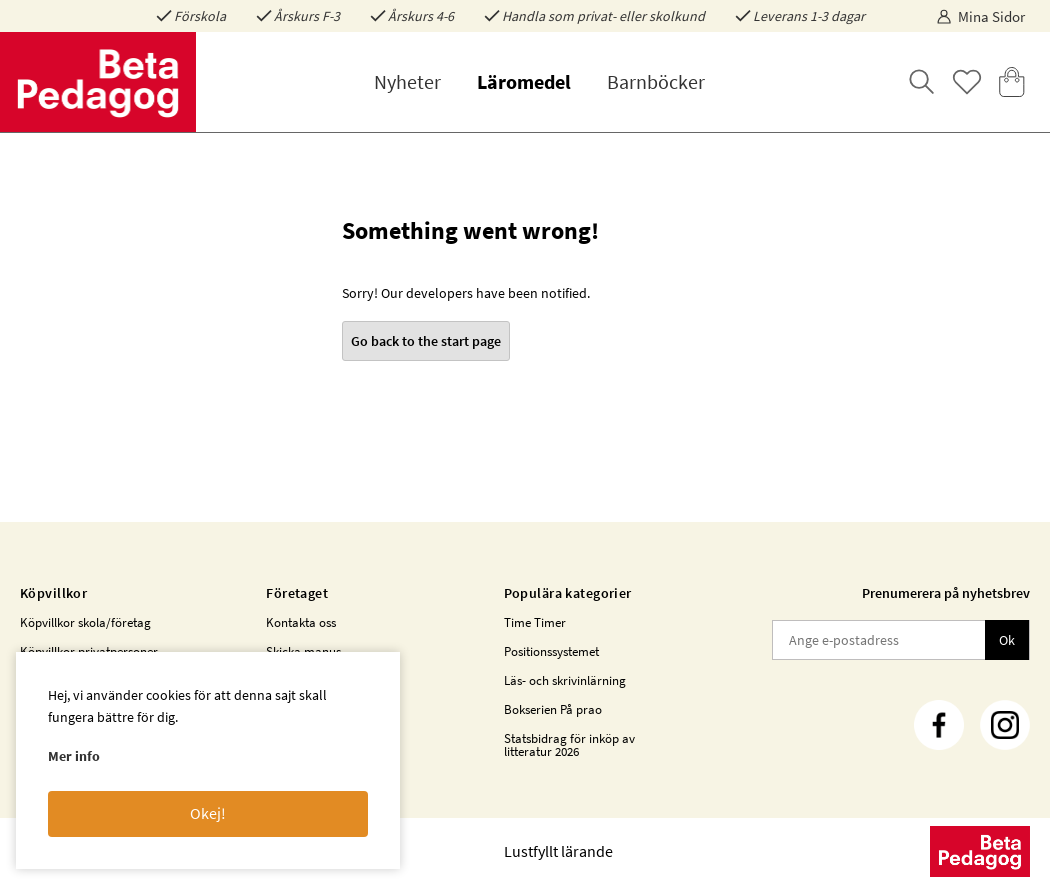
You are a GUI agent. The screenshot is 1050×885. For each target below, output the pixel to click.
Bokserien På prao (553, 709)
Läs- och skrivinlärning (565, 680)
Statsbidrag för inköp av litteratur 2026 (569, 745)
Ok (1007, 640)
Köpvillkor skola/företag (85, 622)
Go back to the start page (426, 341)
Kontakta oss (301, 622)
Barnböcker (656, 81)
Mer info (74, 756)
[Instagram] (1005, 725)
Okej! (208, 813)
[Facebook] (939, 725)
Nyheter (407, 81)
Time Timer (535, 622)
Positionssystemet (551, 651)
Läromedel (524, 81)
